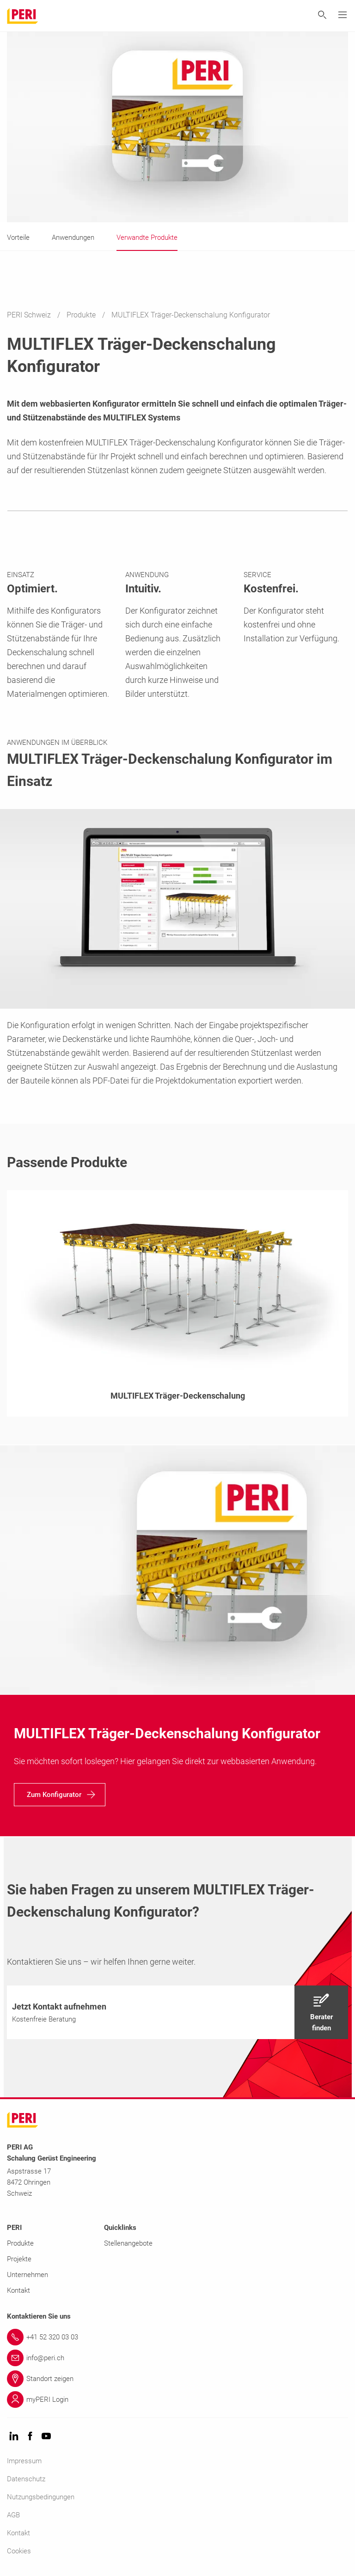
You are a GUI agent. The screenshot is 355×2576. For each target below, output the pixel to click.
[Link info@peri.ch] (177, 2358)
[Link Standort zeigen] (177, 2378)
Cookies (19, 2551)
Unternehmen (27, 2275)
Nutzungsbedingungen (40, 2497)
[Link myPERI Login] (177, 2399)
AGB (13, 2515)
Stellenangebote (128, 2243)
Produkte (82, 315)
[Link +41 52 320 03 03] (177, 2337)
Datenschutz (26, 2479)
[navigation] (59, 1794)
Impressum (24, 2461)
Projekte (19, 2259)
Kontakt (18, 2290)
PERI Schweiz (30, 315)
